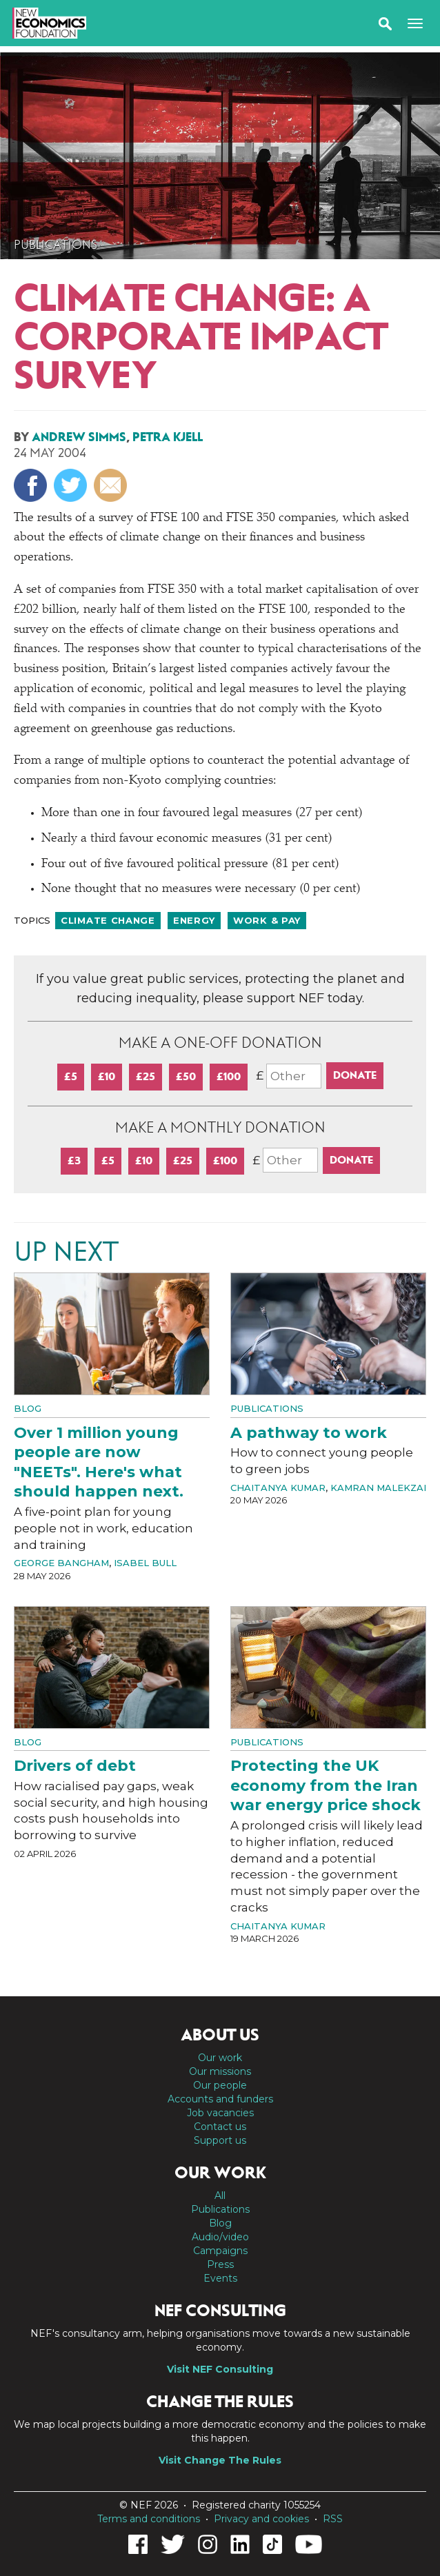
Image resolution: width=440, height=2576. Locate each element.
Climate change (108, 920)
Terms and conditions (148, 2519)
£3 (74, 1160)
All (220, 2195)
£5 (70, 1076)
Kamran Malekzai (378, 1487)
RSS (333, 2519)
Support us (220, 2140)
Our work (220, 2057)
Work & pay (267, 920)
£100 (229, 1076)
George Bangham (61, 1562)
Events (220, 2278)
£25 (145, 1076)
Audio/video (220, 2237)
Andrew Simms (79, 437)
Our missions (220, 2071)
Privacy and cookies (261, 2519)
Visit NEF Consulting (220, 2369)
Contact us (220, 2126)
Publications (55, 245)
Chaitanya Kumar (278, 1487)
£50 (186, 1076)
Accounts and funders (220, 2099)
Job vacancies (220, 2113)
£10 (106, 1076)
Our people (220, 2085)
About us (220, 2035)
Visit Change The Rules (220, 2460)
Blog (27, 1408)
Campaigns (220, 2250)
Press (220, 2264)
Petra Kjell (167, 437)
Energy (194, 920)
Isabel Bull (145, 1562)
